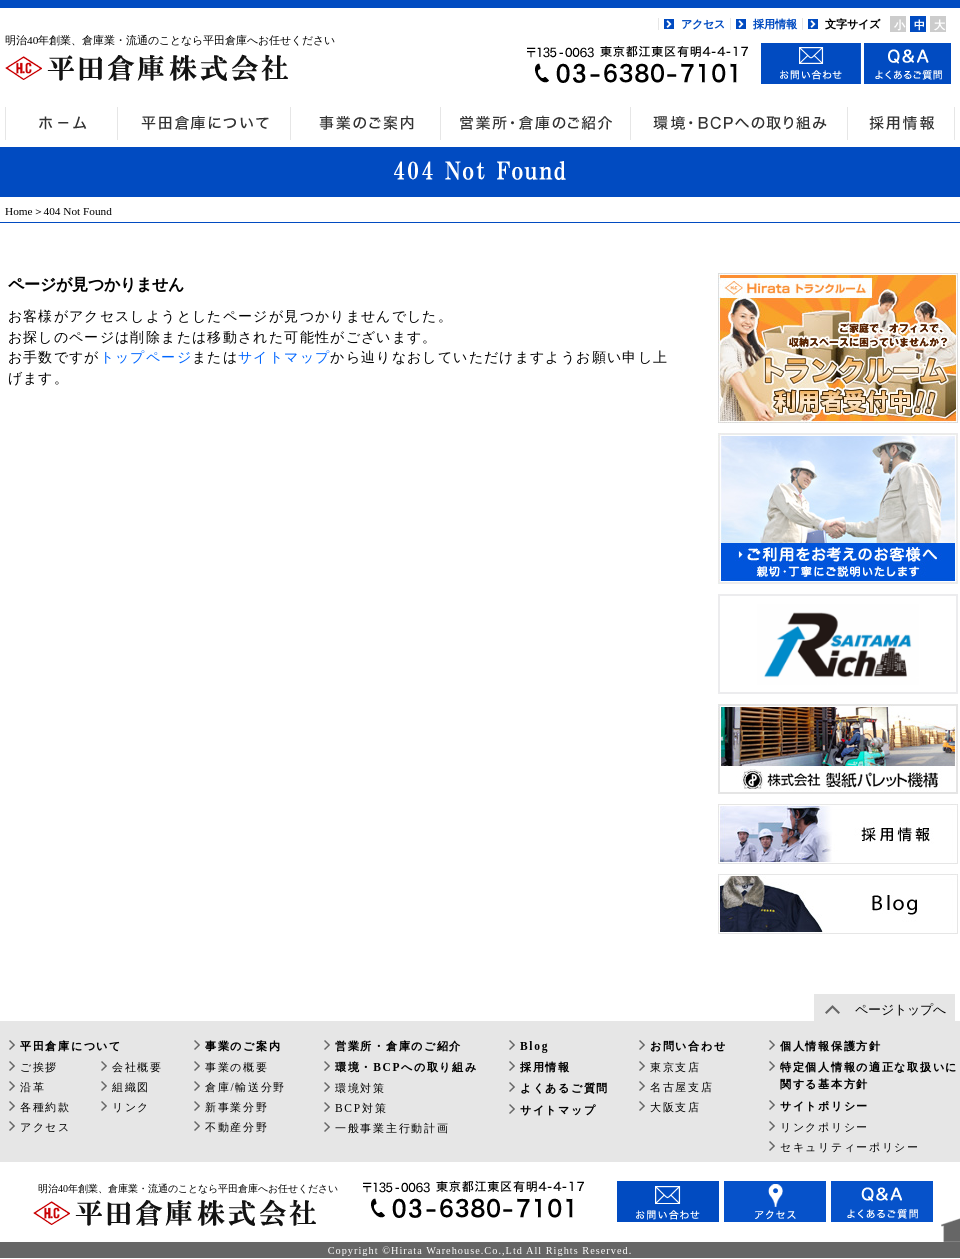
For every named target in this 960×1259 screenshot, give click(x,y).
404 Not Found (78, 211)
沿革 (32, 1087)
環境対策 (360, 1088)
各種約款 (45, 1107)
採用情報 (775, 24)
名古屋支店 (682, 1087)
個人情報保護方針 (831, 1046)
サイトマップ (284, 357)
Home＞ (24, 211)
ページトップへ (900, 1010)
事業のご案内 (243, 1046)
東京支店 (675, 1067)
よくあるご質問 (564, 1088)
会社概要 (137, 1067)
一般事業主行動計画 (392, 1128)
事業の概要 (237, 1067)
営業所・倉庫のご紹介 (398, 1046)
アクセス (703, 24)
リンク (131, 1107)
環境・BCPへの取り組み (406, 1067)
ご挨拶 (39, 1067)
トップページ (146, 357)
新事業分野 (237, 1107)
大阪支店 (675, 1107)
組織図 (131, 1087)
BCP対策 (361, 1108)
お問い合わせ (688, 1046)
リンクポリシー (824, 1127)
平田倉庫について (71, 1046)
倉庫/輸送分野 (245, 1087)
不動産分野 (237, 1127)
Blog (534, 1046)
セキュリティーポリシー (850, 1147)
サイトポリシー (824, 1106)
